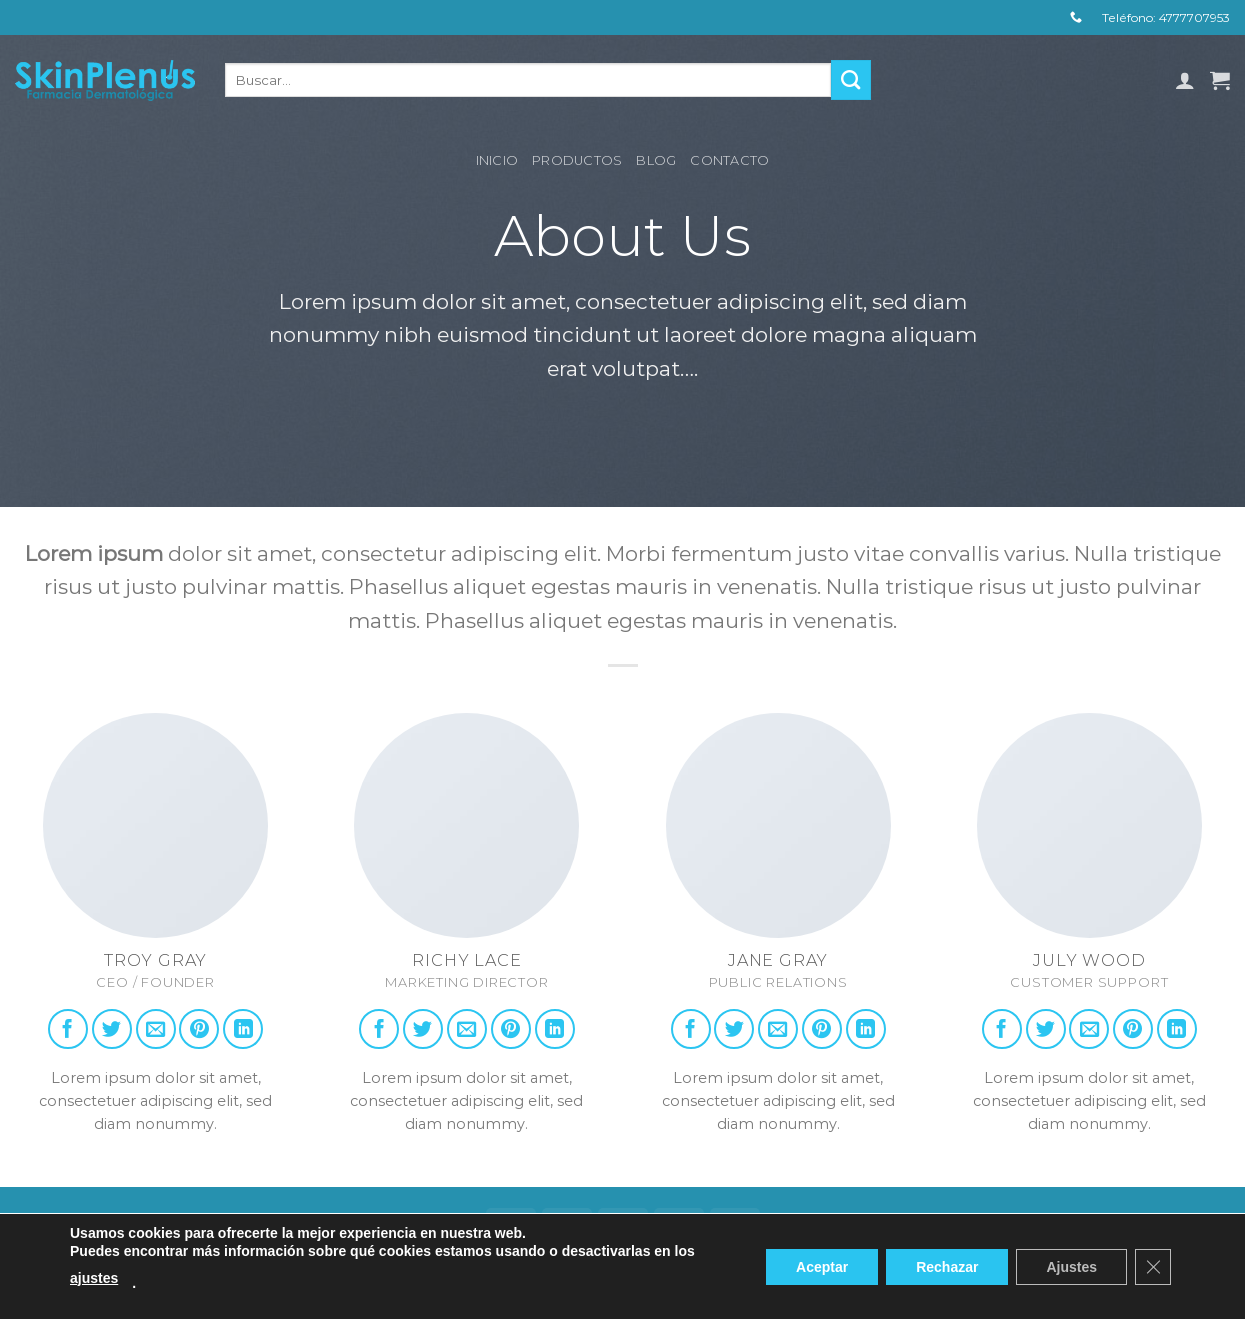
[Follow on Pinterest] (199, 1029)
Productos (577, 160)
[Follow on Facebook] (68, 1029)
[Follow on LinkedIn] (243, 1029)
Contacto (729, 160)
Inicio (497, 160)
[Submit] (851, 80)
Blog (656, 160)
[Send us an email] (156, 1029)
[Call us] (1076, 18)
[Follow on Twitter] (112, 1029)
